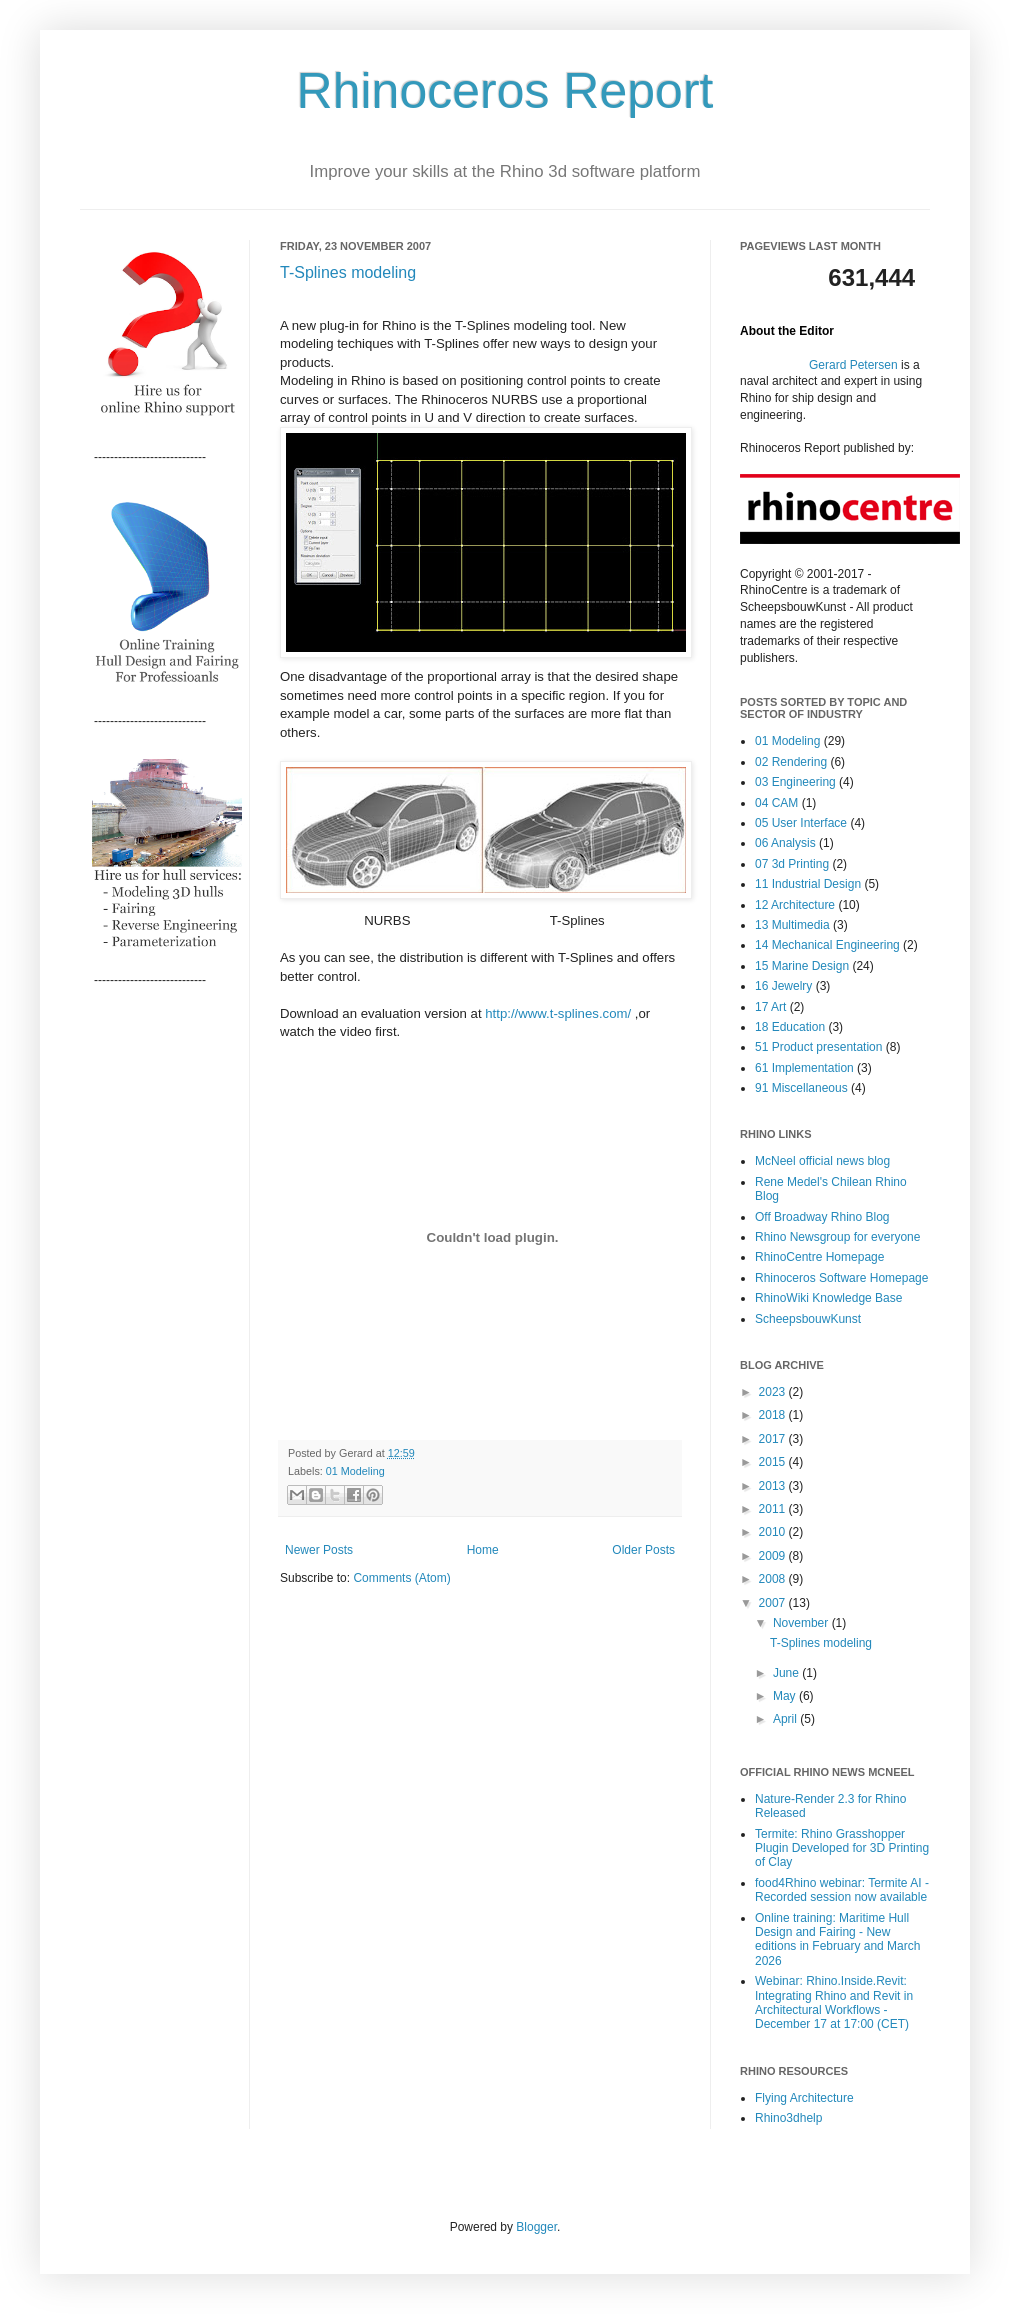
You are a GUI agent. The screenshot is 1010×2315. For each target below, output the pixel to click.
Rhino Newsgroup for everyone (837, 1237)
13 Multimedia (792, 925)
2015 (774, 1462)
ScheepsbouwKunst (808, 1319)
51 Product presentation (818, 1047)
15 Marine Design (802, 966)
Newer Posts (319, 1550)
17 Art (770, 1007)
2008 (774, 1579)
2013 (774, 1486)
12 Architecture (795, 905)
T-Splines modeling (348, 272)
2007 (774, 1603)
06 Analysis (785, 843)
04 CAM (776, 803)
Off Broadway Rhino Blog (822, 1217)
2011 (774, 1509)
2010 (774, 1532)
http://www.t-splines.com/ (558, 1013)
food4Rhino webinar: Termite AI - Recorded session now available (842, 1890)
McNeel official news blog (822, 1161)
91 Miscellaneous (801, 1088)
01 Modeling (355, 1471)
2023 (774, 1392)
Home (483, 1550)
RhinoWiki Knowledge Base (828, 1298)
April (786, 1719)
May (786, 1696)
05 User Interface (801, 823)
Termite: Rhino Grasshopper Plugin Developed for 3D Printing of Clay (842, 1848)
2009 (774, 1556)
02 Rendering (791, 762)
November (802, 1623)
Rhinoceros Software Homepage (841, 1278)
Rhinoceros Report (505, 91)
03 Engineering (795, 782)
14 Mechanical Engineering (827, 945)
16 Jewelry (783, 986)
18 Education (790, 1027)
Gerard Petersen (853, 365)
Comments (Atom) (401, 1578)
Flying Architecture (804, 2098)
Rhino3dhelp (788, 2118)
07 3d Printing (792, 864)
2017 (774, 1439)
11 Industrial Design (808, 884)
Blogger (536, 2227)
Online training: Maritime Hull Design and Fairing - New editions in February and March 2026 (837, 1939)
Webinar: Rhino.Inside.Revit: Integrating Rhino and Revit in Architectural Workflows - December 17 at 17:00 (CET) (834, 2002)
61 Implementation (804, 1068)
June (787, 1673)
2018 (774, 1415)
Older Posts (643, 1550)
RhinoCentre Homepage (819, 1257)
